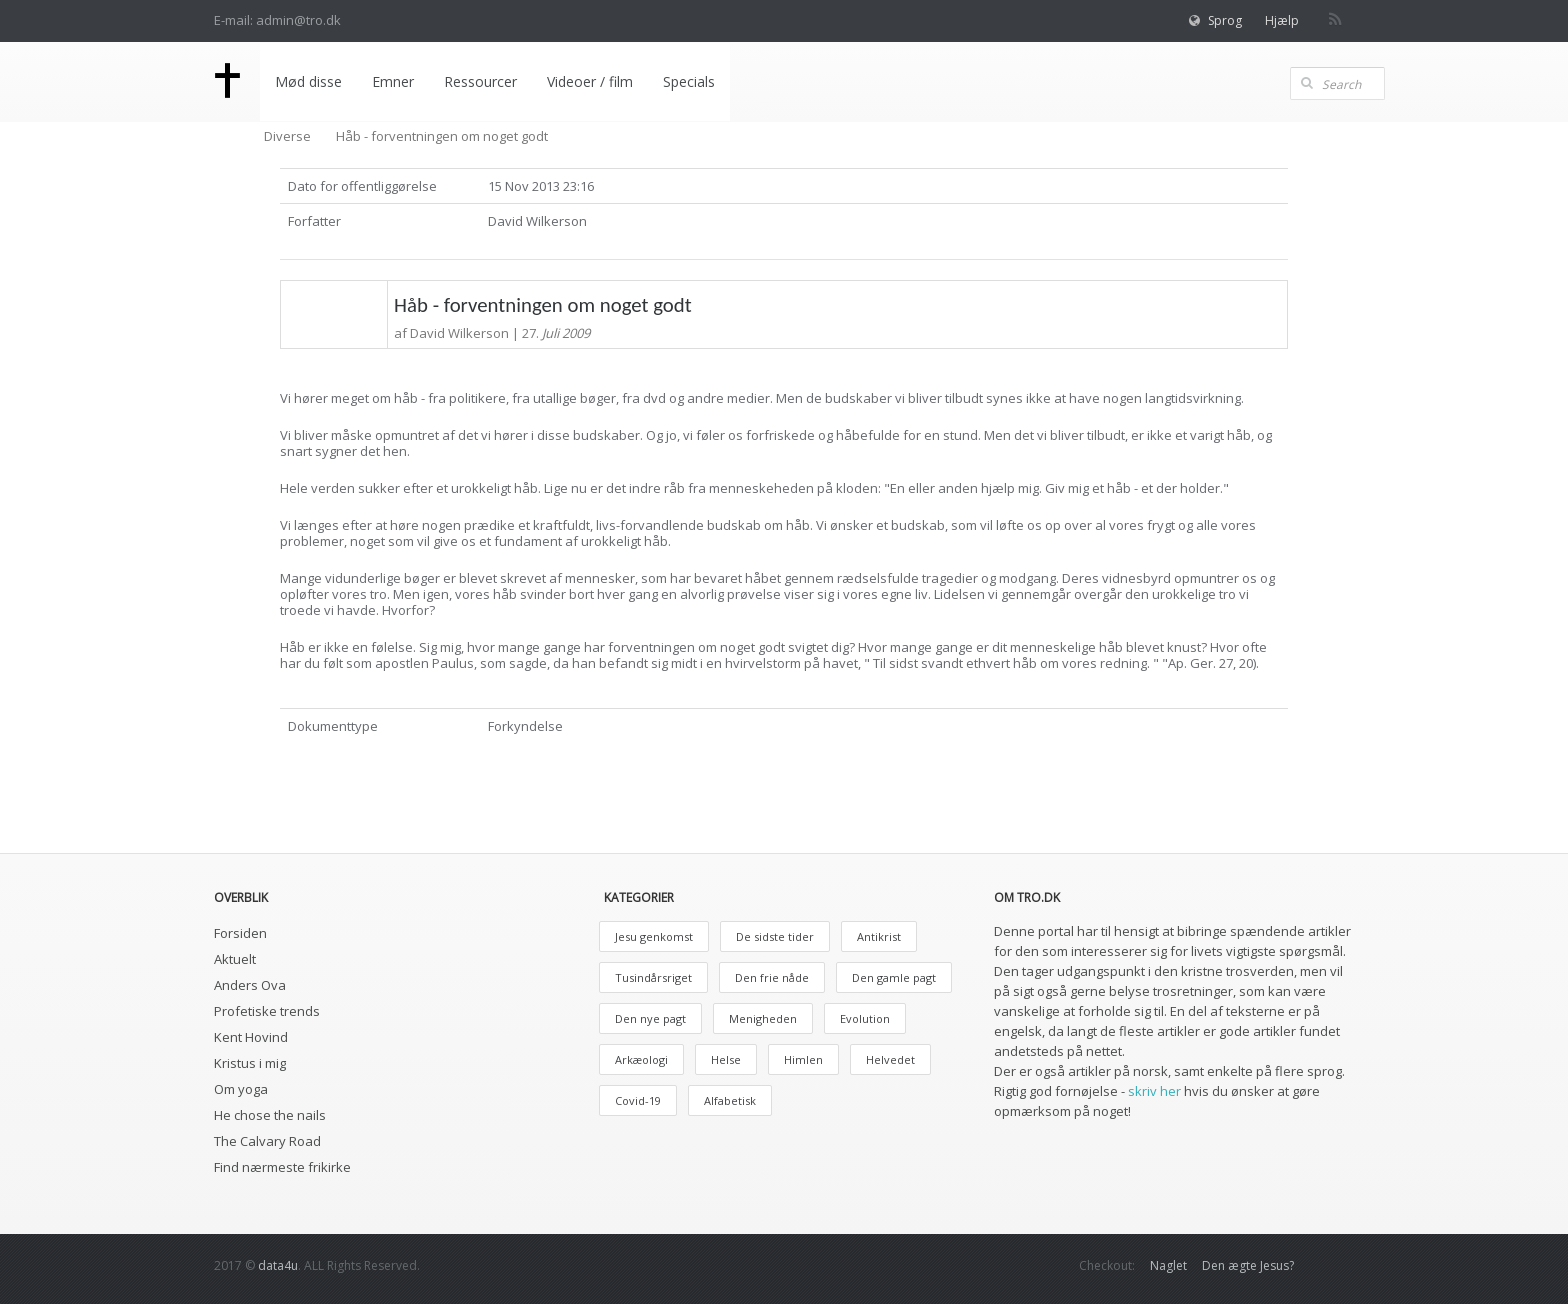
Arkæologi (641, 1059)
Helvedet (890, 1059)
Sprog (1225, 20)
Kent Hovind (251, 1037)
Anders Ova (250, 985)
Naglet (1168, 1265)
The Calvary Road (267, 1141)
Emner (393, 81)
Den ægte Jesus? (1248, 1265)
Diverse (287, 136)
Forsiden (240, 933)
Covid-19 (638, 1100)
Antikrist (879, 936)
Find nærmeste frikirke (282, 1167)
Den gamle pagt (894, 977)
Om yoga (241, 1089)
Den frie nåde (772, 977)
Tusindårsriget (653, 977)
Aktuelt (235, 959)
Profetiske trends (267, 1011)
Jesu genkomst (654, 936)
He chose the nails (270, 1115)
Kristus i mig (250, 1063)
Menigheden (763, 1018)
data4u (278, 1265)
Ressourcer (480, 81)
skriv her (1154, 1091)
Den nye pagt (650, 1018)
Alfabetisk (730, 1100)
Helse (726, 1059)
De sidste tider (775, 936)
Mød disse (308, 81)
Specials (689, 81)
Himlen (803, 1059)
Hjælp (1282, 20)
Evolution (865, 1018)
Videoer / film (590, 81)
